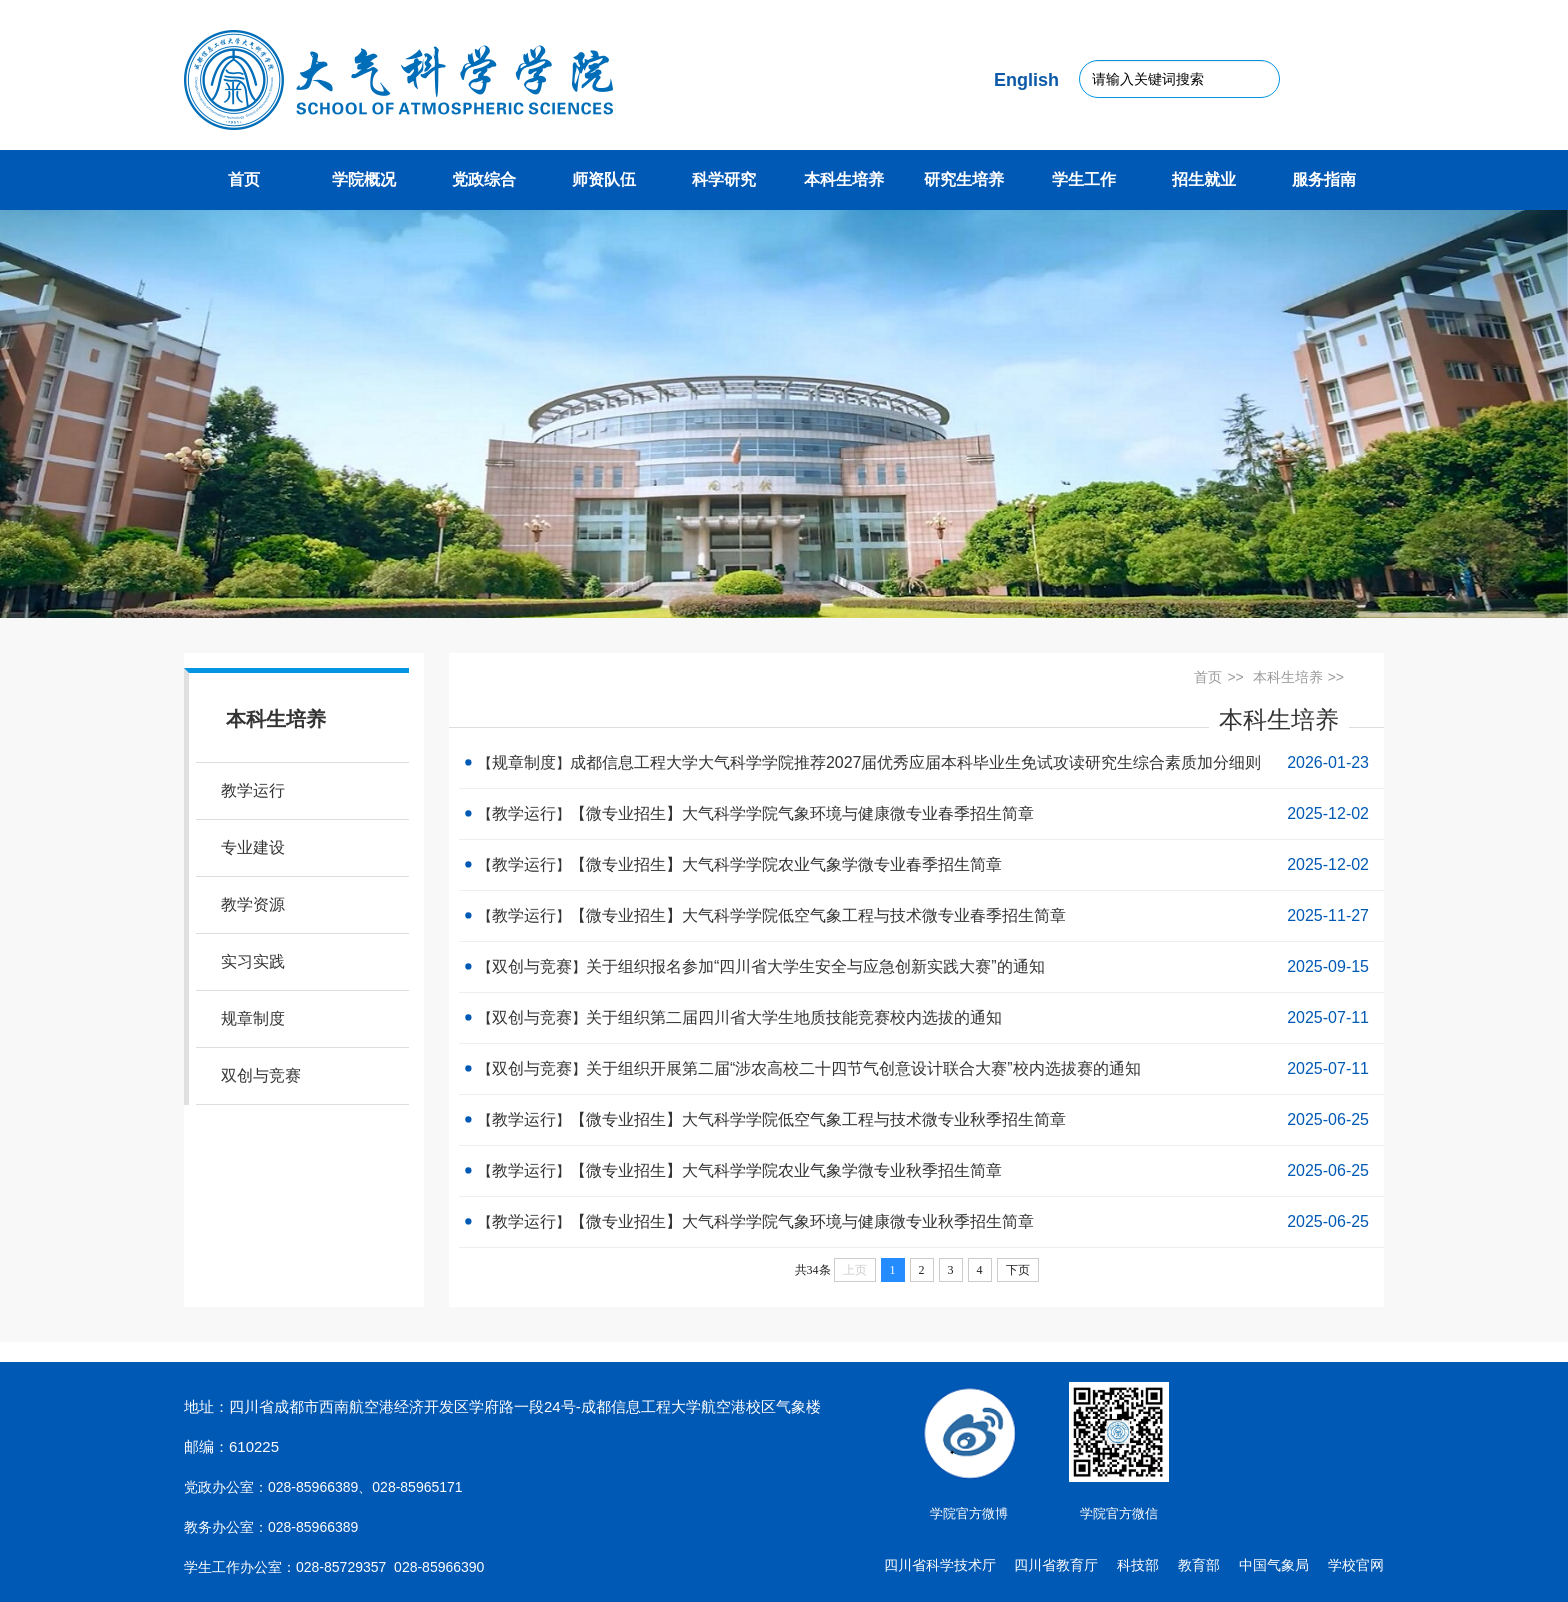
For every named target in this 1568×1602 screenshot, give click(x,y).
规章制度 (253, 1018)
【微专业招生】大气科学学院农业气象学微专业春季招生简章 (786, 864)
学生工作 (1084, 179)
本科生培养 (844, 179)
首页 (244, 179)
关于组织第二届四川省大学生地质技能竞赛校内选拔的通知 (794, 1017)
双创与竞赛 (261, 1075)
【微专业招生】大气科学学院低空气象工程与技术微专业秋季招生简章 (818, 1119)
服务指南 (1324, 179)
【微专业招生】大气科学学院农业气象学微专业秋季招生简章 (786, 1170)
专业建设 (253, 847)
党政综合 (484, 179)
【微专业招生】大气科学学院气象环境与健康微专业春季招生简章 (802, 813)
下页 (1018, 1270)
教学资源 (253, 904)
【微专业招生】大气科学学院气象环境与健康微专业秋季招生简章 (802, 1221)
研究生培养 (964, 179)
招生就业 (1204, 179)
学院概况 (364, 179)
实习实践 (253, 961)
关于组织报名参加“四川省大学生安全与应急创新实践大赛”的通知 (815, 966)
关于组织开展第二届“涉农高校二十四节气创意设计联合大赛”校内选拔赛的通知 (863, 1068)
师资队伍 (604, 179)
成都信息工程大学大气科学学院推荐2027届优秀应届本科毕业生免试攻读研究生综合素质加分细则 (916, 762)
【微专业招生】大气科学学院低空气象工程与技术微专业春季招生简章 (818, 915)
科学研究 (724, 179)
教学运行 (253, 790)
